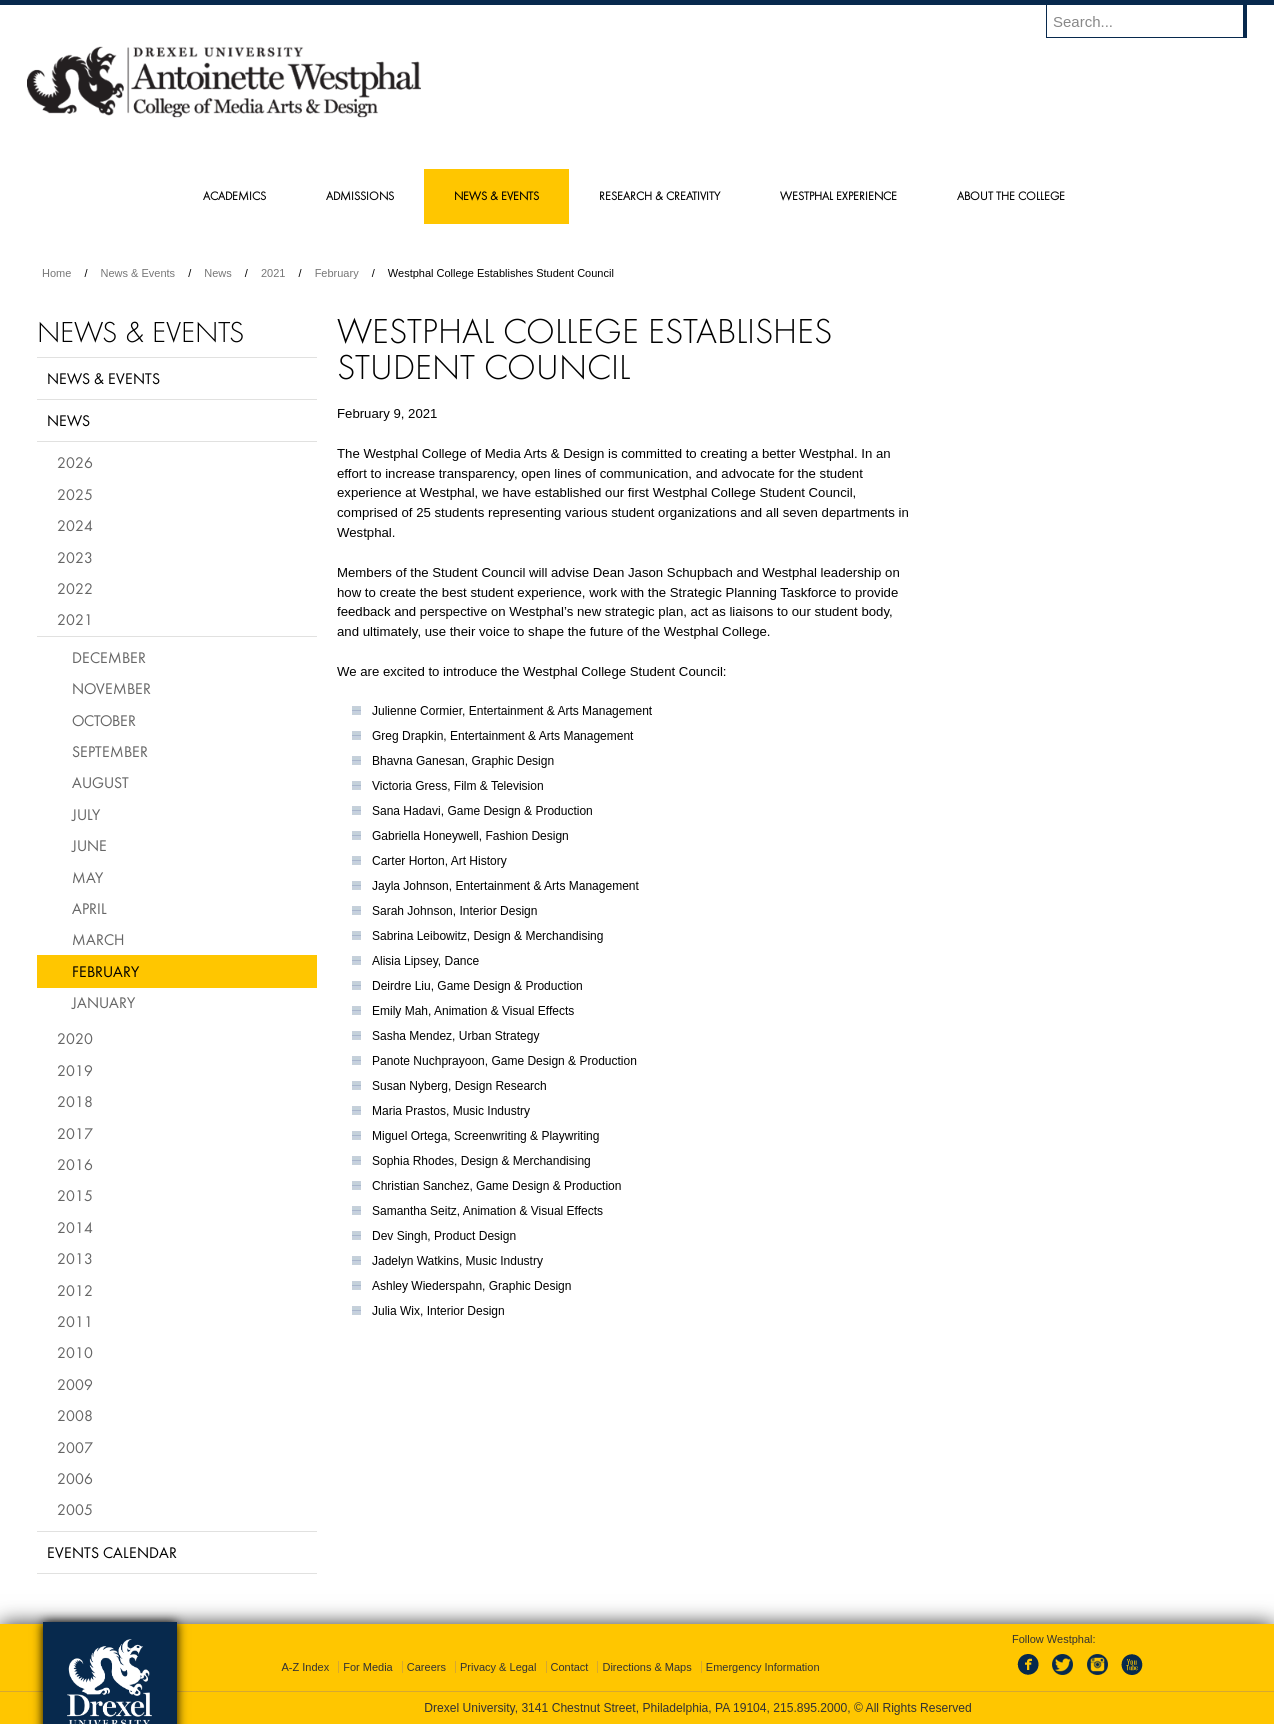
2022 (75, 588)
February (337, 273)
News (218, 273)
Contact (570, 1667)
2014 (75, 1227)
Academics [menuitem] (234, 195)
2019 (75, 1070)
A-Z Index (305, 1667)
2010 (75, 1352)
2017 (75, 1133)
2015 (75, 1195)
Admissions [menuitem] (360, 195)
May (87, 877)
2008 (75, 1415)
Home (56, 273)
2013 (75, 1258)
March (98, 939)
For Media (368, 1667)
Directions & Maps (646, 1667)
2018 (75, 1101)
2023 (75, 557)
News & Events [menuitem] (496, 195)
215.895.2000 (810, 1708)
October (104, 720)
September (110, 751)
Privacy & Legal (498, 1667)
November (111, 688)
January (103, 1002)
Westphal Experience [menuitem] (838, 195)
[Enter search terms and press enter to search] (1156, 21)
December (109, 657)
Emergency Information (763, 1667)
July (86, 814)
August (100, 782)
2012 (75, 1290)
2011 (75, 1321)
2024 (75, 525)
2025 (75, 494)
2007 (75, 1447)
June (89, 845)
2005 (75, 1509)
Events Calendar (112, 1552)
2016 (75, 1164)
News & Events (138, 273)
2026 (75, 462)
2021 (273, 273)
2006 (75, 1478)
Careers (426, 1667)
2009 (75, 1384)
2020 (75, 1038)
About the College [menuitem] (1011, 195)
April (89, 908)
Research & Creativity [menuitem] (659, 195)
